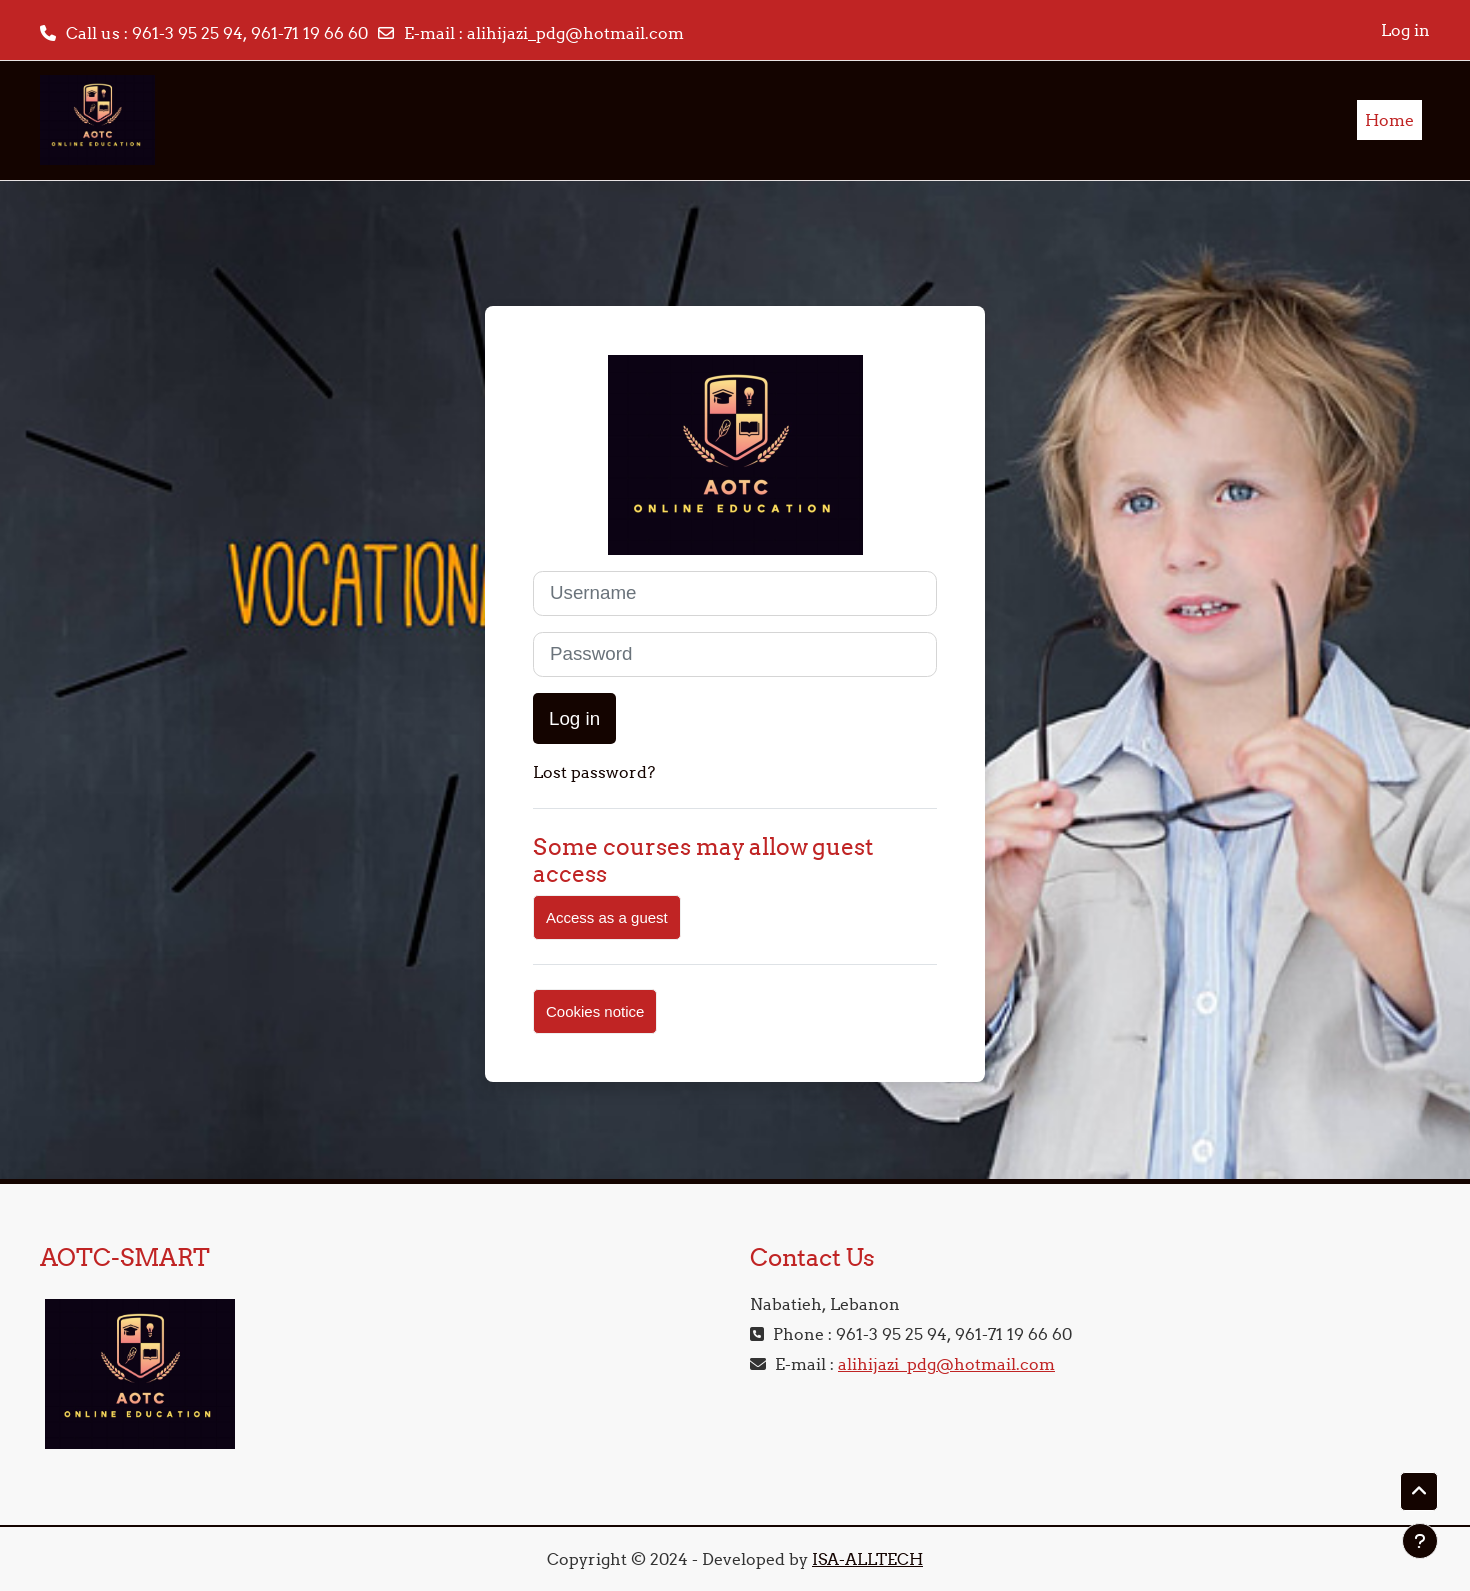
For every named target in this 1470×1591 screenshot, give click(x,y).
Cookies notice (595, 1011)
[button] (1419, 1492)
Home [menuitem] (1389, 120)
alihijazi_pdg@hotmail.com (575, 33)
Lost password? (594, 772)
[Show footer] (1420, 1541)
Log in (1405, 30)
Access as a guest (607, 917)
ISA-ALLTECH (867, 1559)
